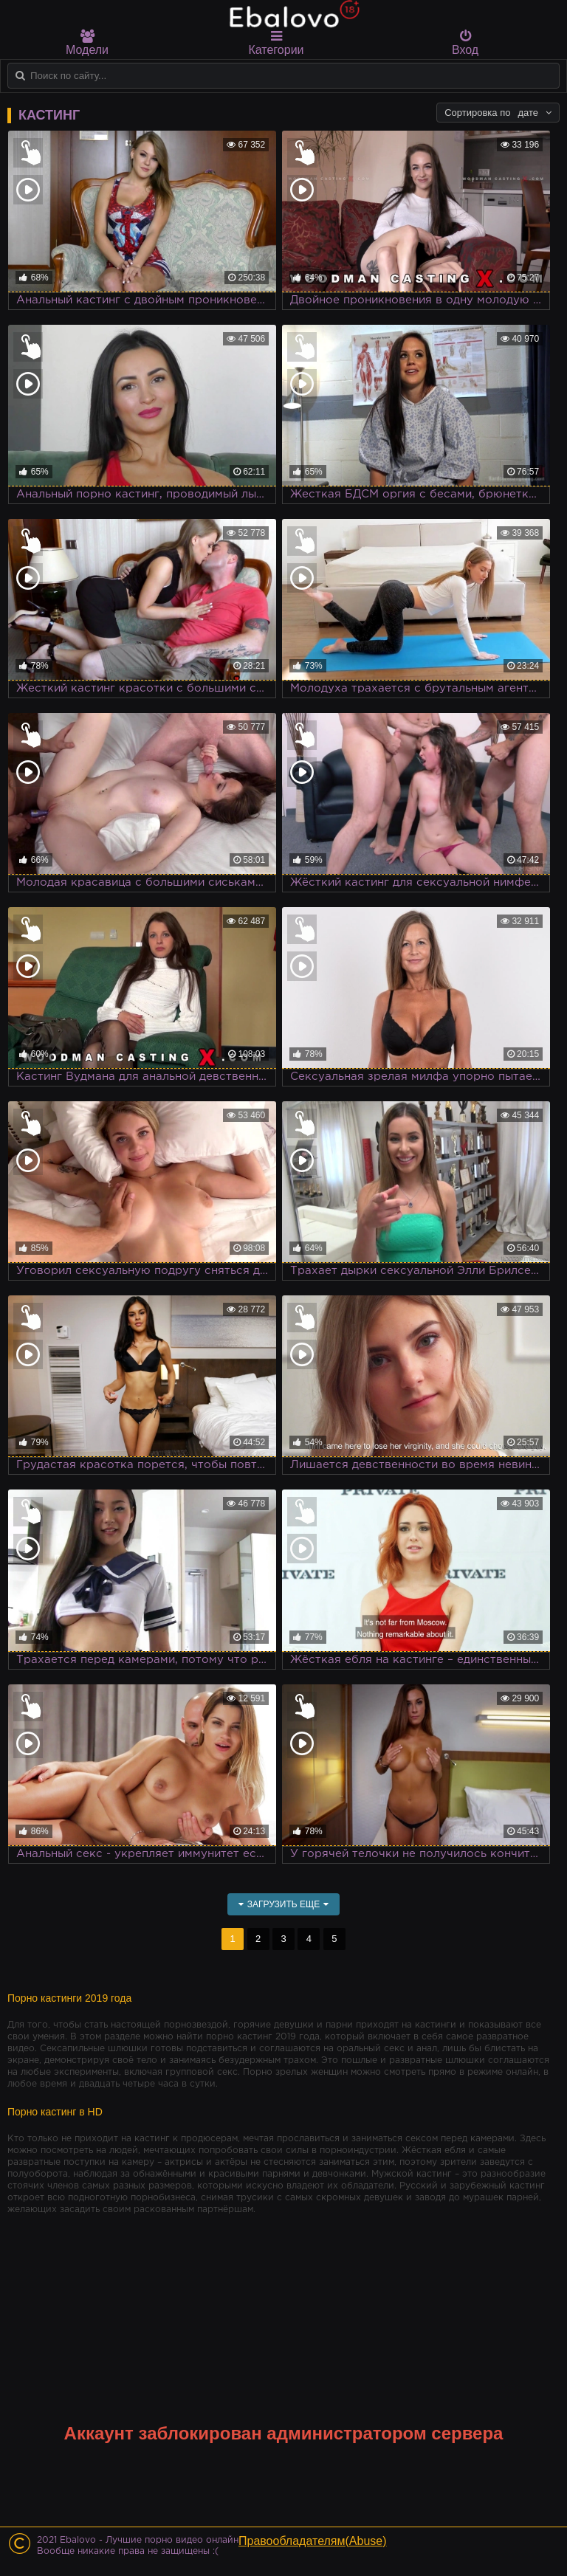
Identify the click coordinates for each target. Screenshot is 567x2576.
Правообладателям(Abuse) (312, 2541)
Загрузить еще (283, 1904)
